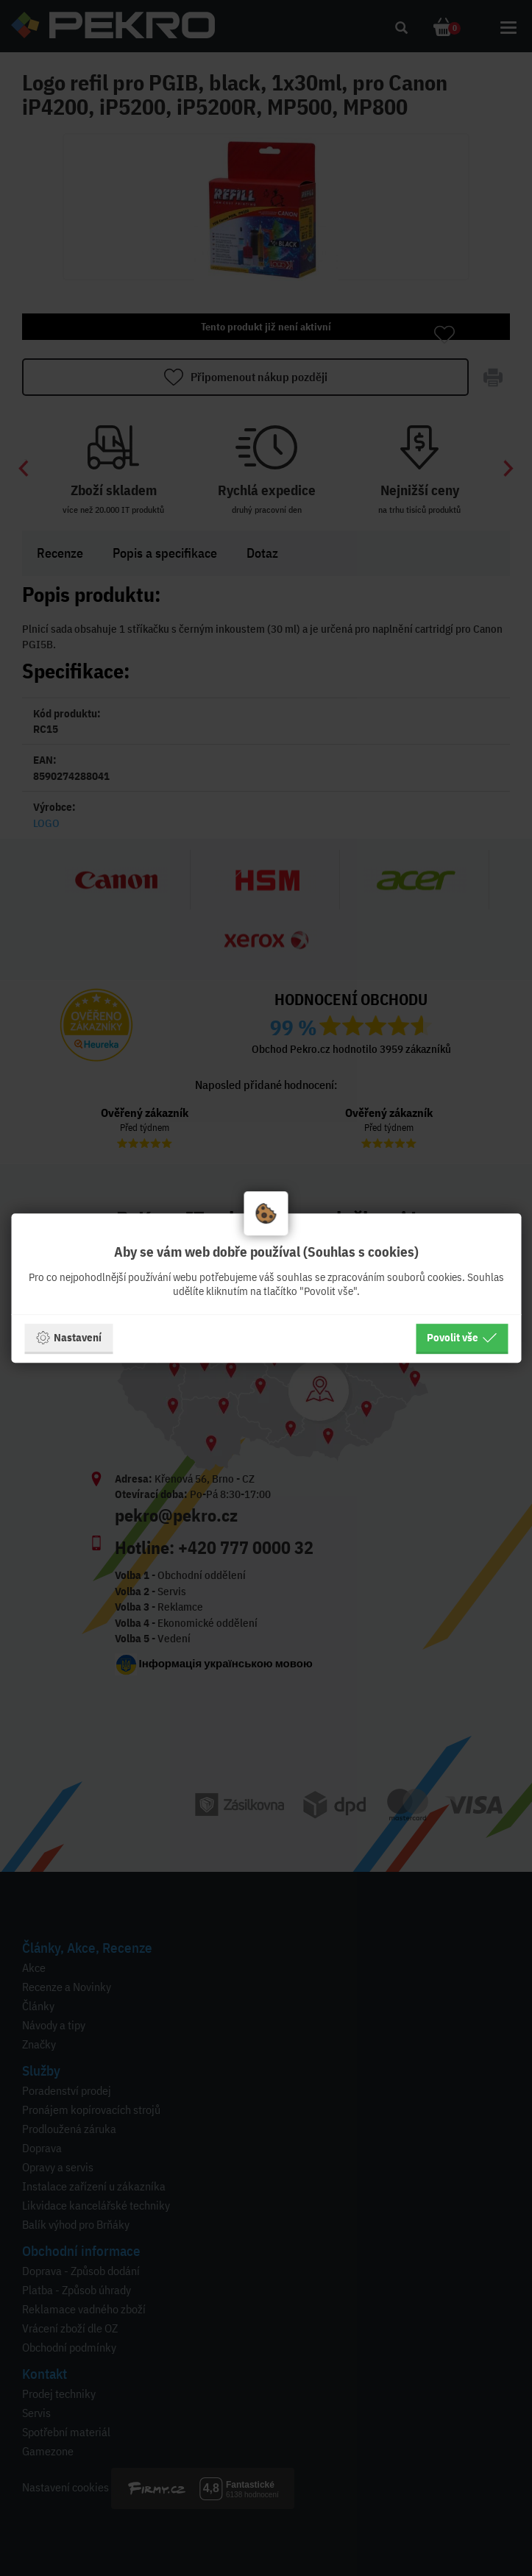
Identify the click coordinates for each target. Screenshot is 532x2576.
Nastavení (68, 1337)
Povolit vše (462, 1337)
